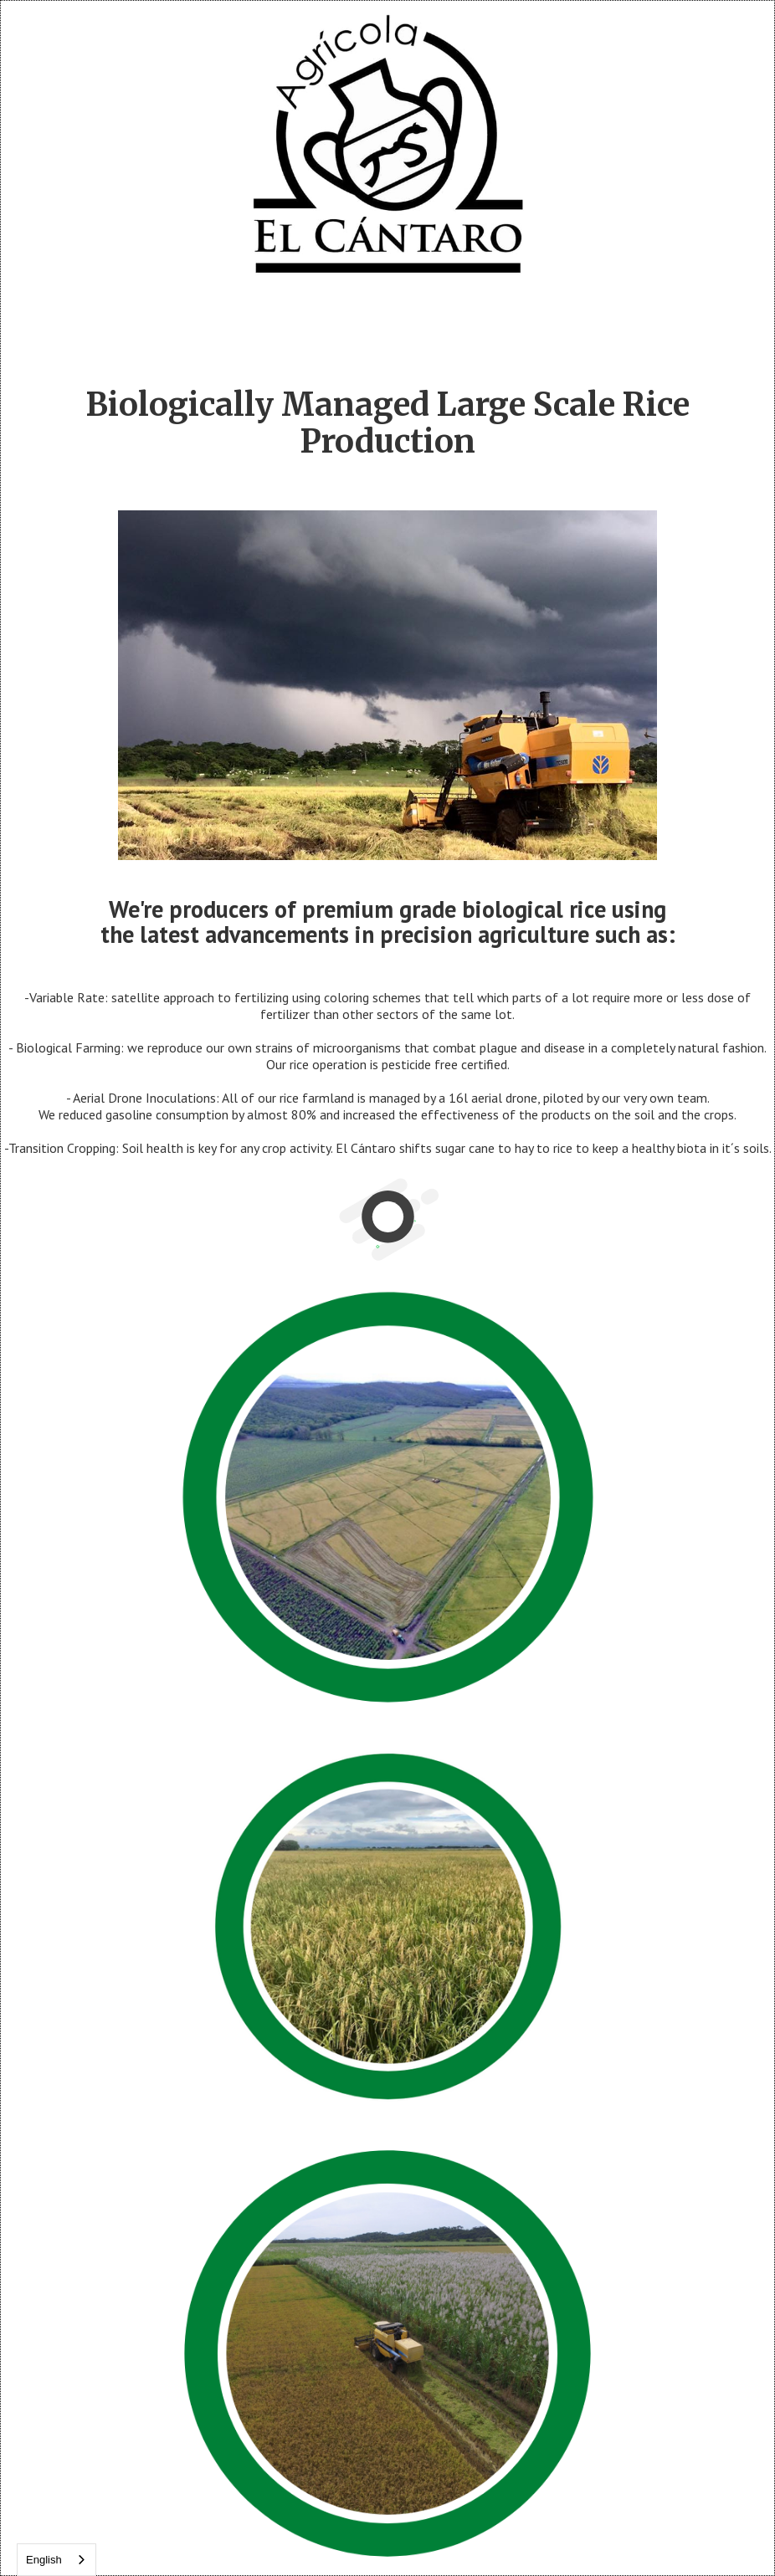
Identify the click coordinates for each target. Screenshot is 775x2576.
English (44, 2559)
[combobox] (56, 2559)
